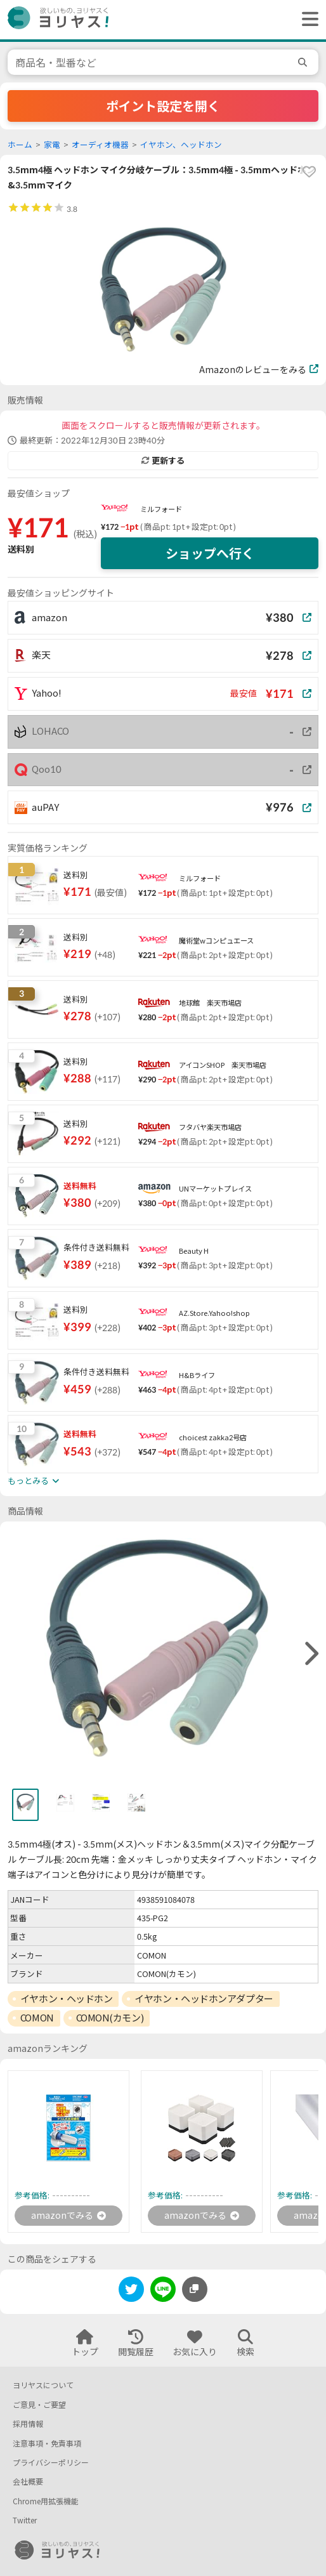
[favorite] (308, 171)
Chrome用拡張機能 (46, 2501)
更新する (163, 461)
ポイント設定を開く (163, 106)
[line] (163, 2291)
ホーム (20, 145)
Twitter (25, 2520)
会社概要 (28, 2482)
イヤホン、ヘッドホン (181, 145)
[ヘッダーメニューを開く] (307, 19)
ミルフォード (161, 509)
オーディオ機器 (100, 145)
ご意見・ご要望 (39, 2405)
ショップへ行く (210, 553)
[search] (304, 62)
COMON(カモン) (110, 2017)
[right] (310, 1654)
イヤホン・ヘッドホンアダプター (203, 1998)
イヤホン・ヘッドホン (66, 1998)
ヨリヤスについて (43, 2385)
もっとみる (33, 1481)
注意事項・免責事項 (47, 2443)
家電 (52, 145)
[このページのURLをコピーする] (194, 2289)
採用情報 (28, 2424)
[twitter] (131, 2291)
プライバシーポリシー (51, 2463)
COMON (37, 2017)
